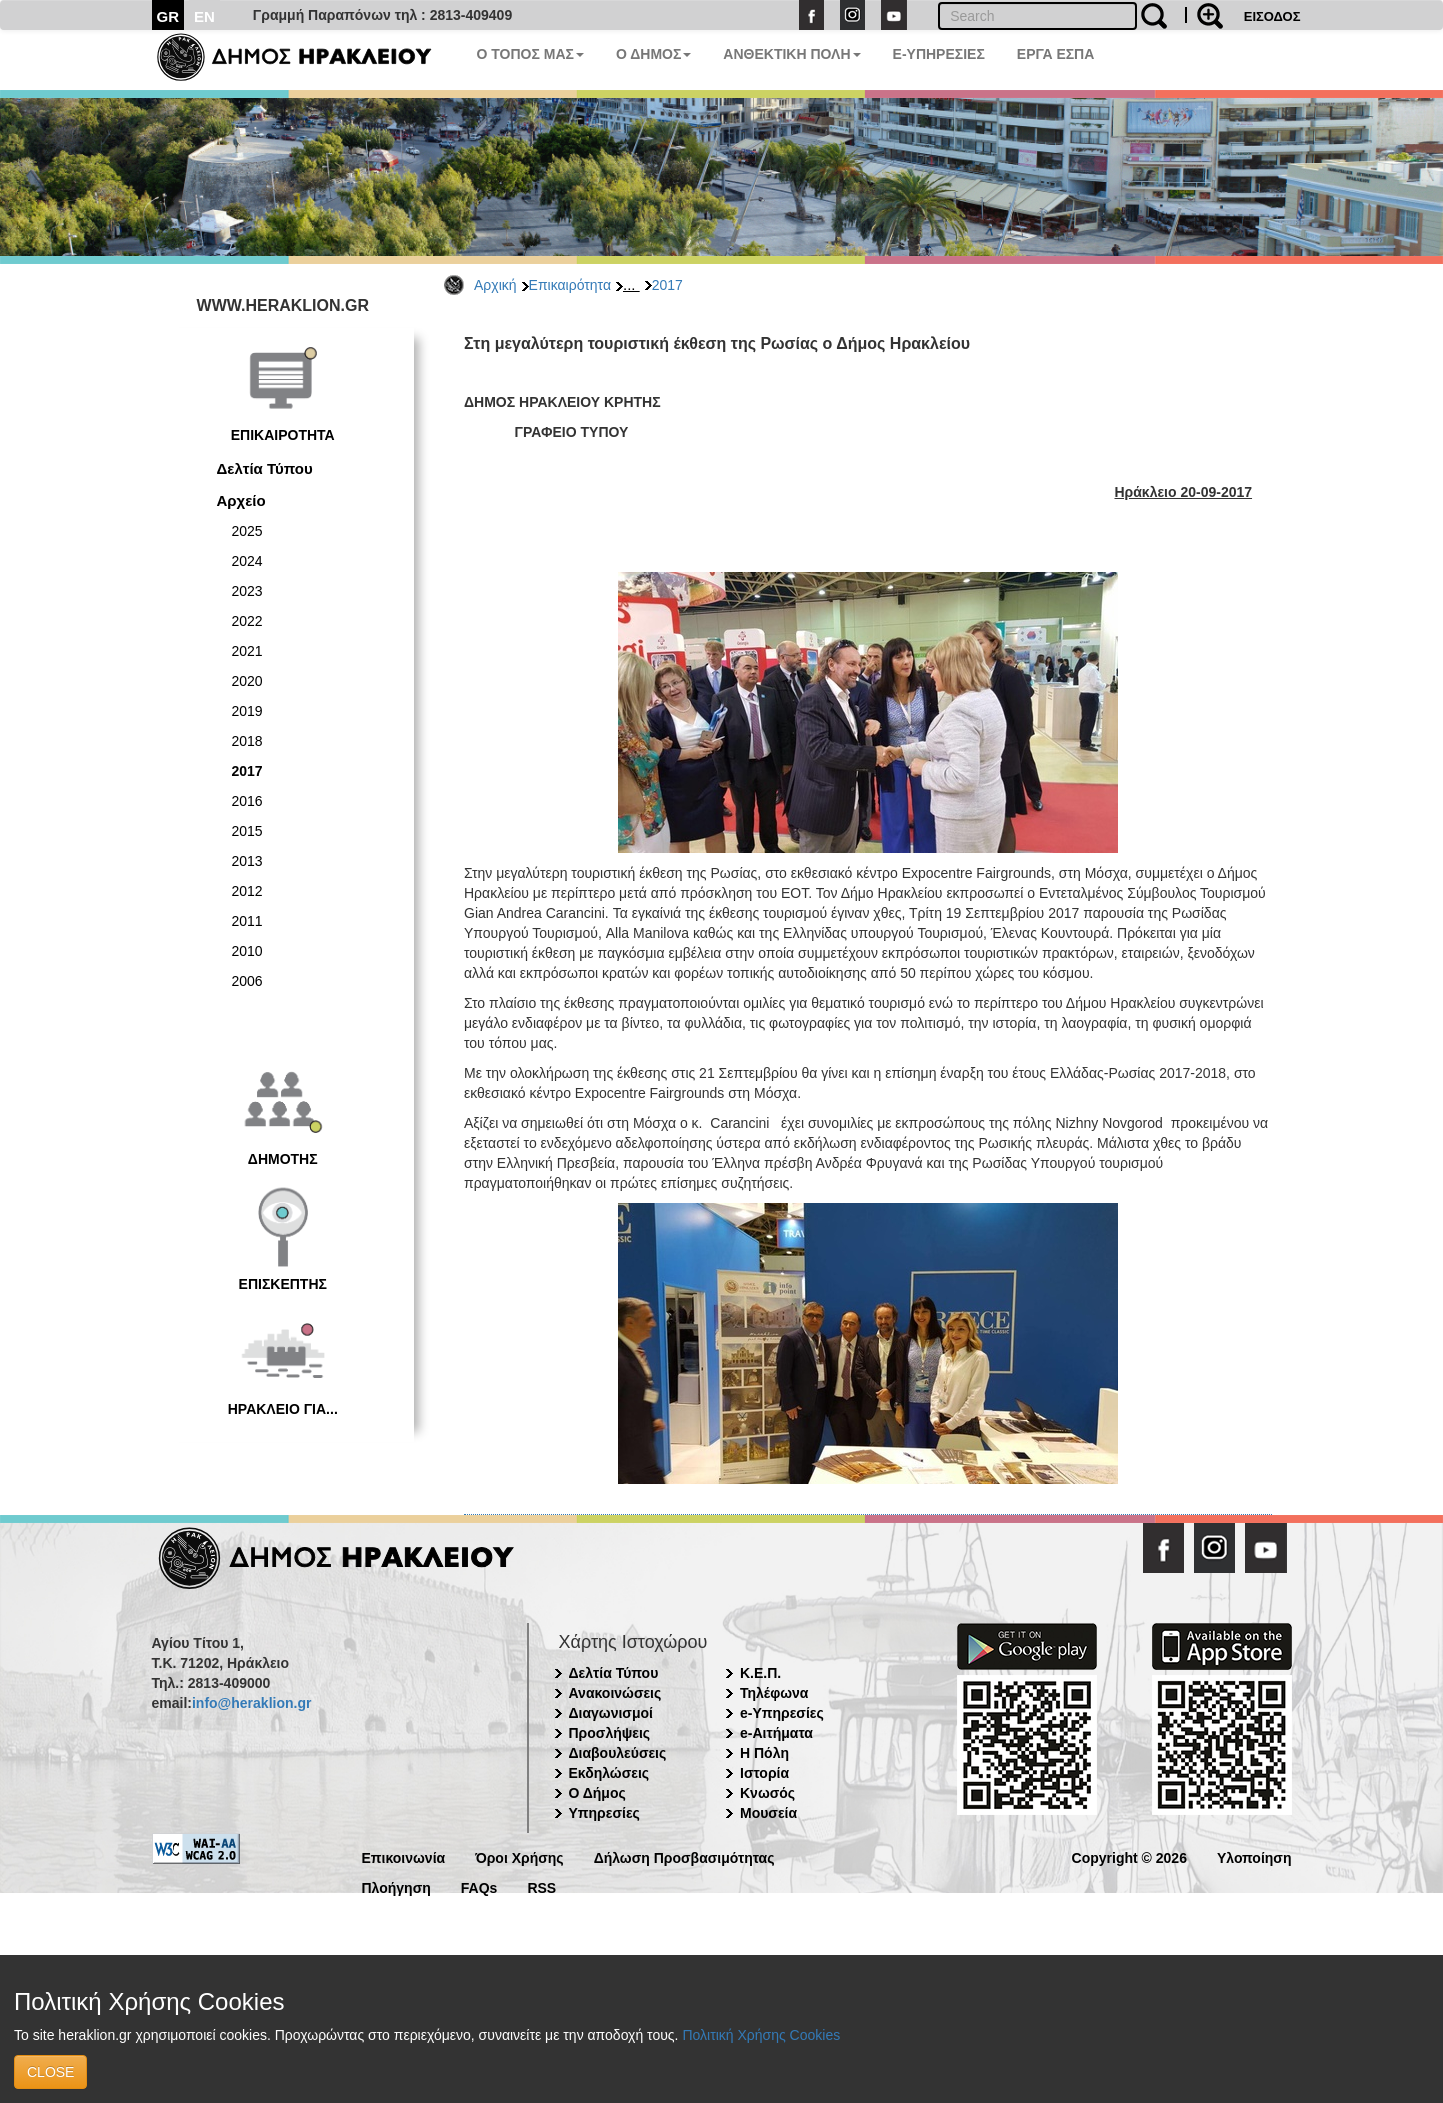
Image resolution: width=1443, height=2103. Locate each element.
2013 (247, 861)
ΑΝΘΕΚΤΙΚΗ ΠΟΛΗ (791, 54)
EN (204, 16)
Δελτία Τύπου (265, 468)
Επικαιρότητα (570, 285)
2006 (247, 981)
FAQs (479, 1886)
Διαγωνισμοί (611, 1713)
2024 (247, 561)
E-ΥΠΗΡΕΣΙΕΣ (939, 54)
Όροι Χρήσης (519, 1856)
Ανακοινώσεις (615, 1693)
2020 (247, 681)
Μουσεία (768, 1813)
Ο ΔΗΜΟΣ (653, 54)
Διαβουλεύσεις (618, 1753)
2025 (247, 531)
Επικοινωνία (404, 1856)
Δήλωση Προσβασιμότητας (684, 1856)
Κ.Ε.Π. (760, 1673)
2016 (247, 801)
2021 (247, 651)
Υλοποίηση (1254, 1856)
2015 (247, 831)
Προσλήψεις (610, 1733)
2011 (247, 921)
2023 (247, 591)
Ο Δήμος (597, 1793)
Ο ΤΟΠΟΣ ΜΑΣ (530, 54)
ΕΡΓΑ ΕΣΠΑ (1056, 54)
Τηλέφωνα (774, 1693)
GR (168, 16)
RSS (541, 1886)
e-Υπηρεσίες (782, 1713)
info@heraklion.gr (251, 1703)
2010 (247, 951)
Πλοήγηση (396, 1886)
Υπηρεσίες (604, 1813)
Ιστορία (764, 1773)
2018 (247, 741)
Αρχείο (241, 500)
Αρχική (495, 285)
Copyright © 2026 (1129, 1856)
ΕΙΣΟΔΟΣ (1272, 16)
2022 (247, 621)
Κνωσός (767, 1793)
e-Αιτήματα (776, 1733)
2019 (247, 711)
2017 (667, 285)
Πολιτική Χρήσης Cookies (761, 2035)
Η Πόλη (764, 1753)
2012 (247, 891)
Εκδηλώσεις (609, 1773)
